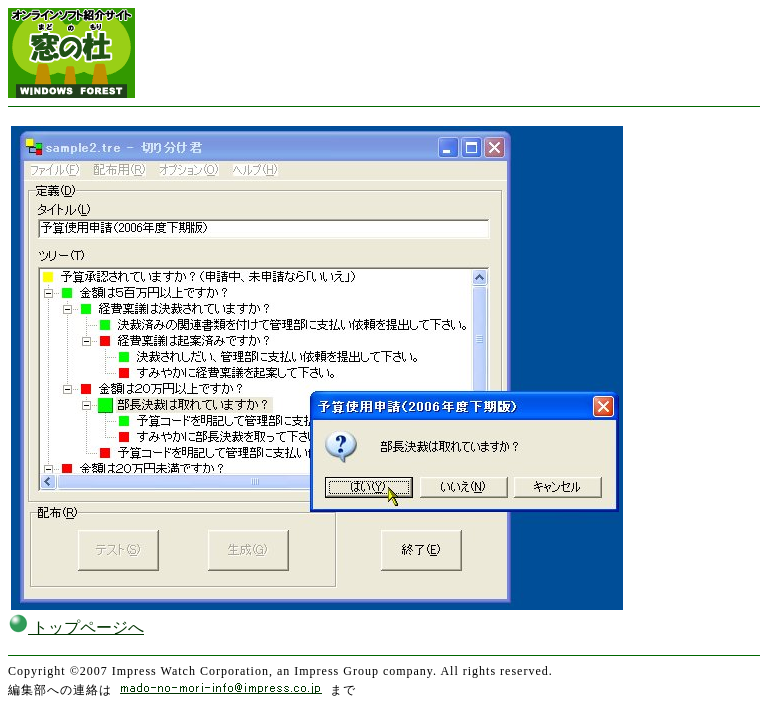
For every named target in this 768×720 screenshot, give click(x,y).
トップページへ (76, 627)
